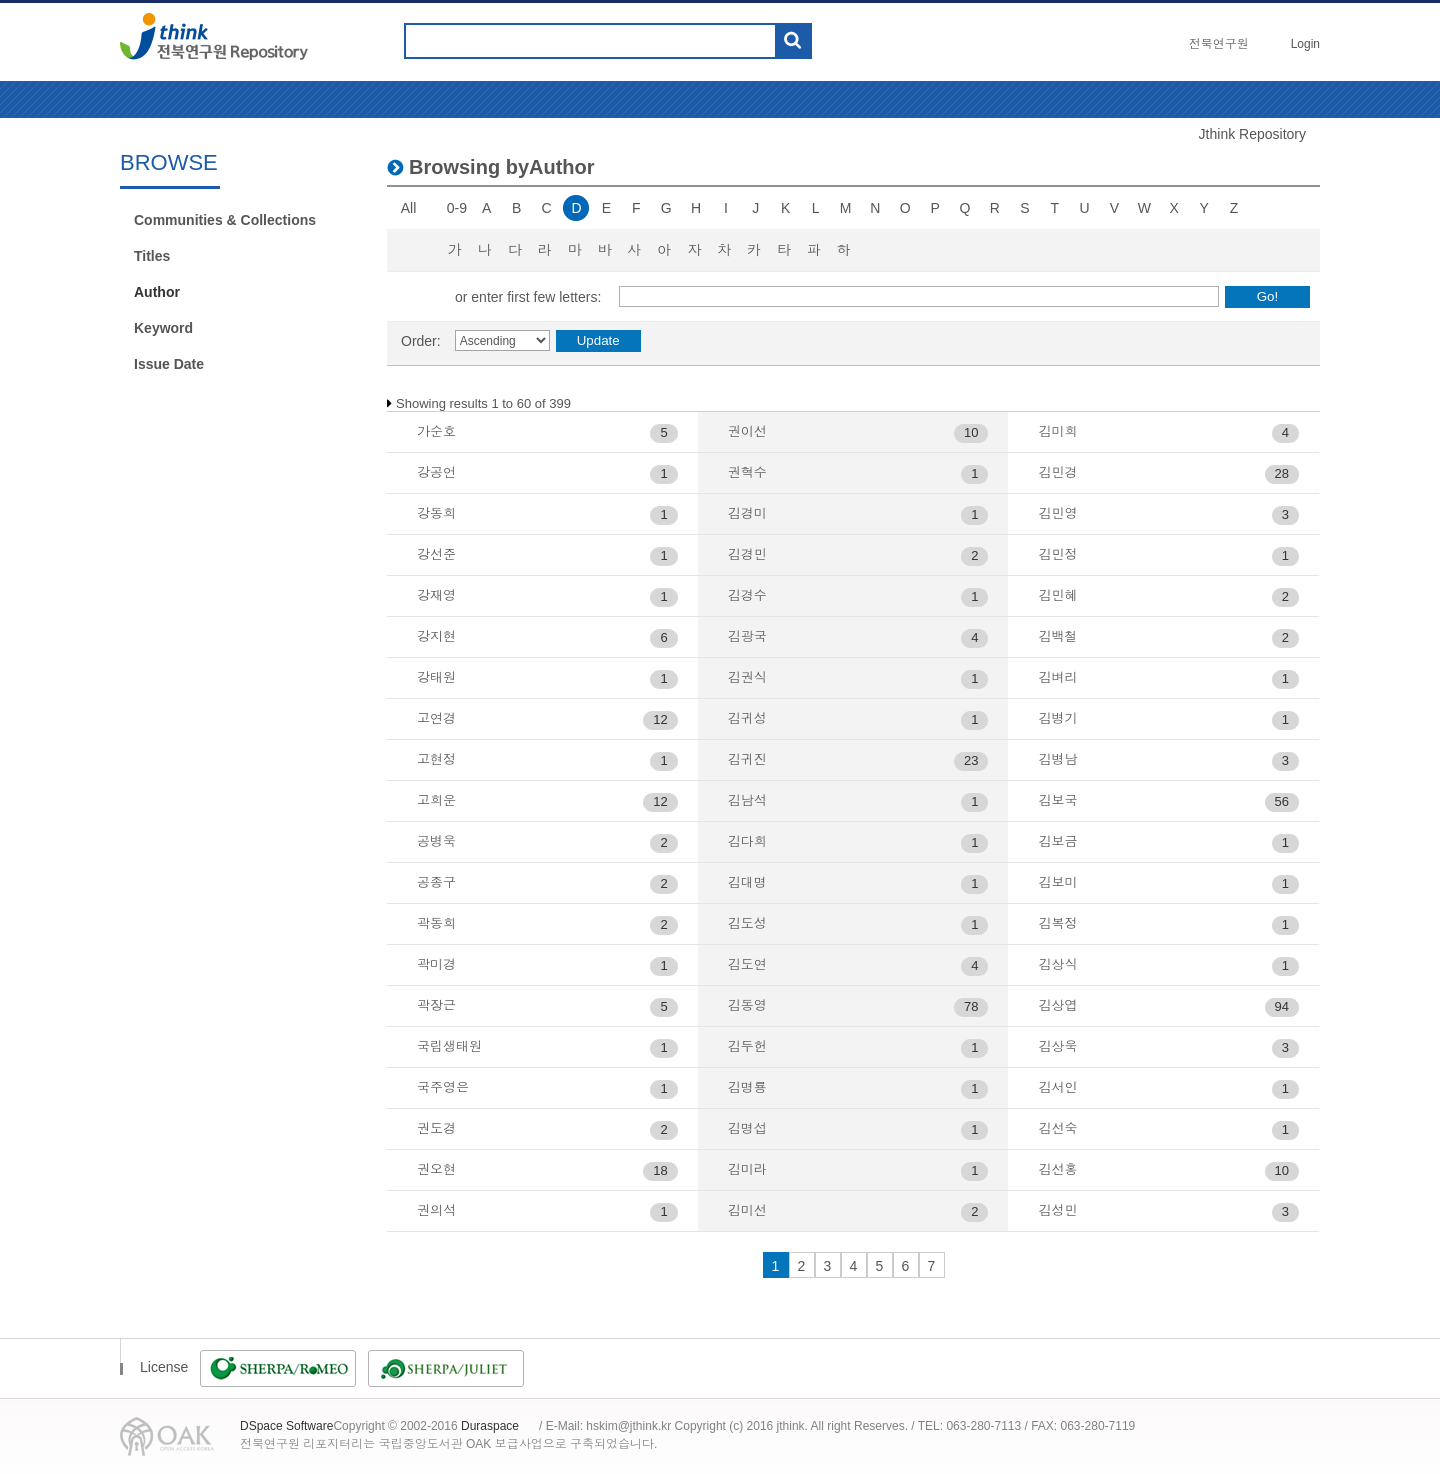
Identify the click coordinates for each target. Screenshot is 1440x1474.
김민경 (1057, 472)
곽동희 (436, 923)
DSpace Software (286, 1426)
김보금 (1057, 841)
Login (1305, 44)
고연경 (436, 718)
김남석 (747, 800)
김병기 (1057, 718)
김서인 (1057, 1087)
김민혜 (1057, 595)
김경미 (747, 513)
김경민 (747, 554)
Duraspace (490, 1426)
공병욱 (436, 841)
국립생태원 (449, 1046)
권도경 (436, 1128)
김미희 (1057, 431)
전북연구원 (1219, 44)
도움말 (836, 41)
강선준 (436, 554)
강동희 (436, 513)
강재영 (436, 595)
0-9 (457, 208)
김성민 (1057, 1210)
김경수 (747, 595)
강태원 (436, 677)
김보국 (1057, 800)
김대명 (747, 882)
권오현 (436, 1169)
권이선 (747, 431)
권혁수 (747, 472)
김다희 (747, 841)
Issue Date (169, 364)
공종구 (436, 882)
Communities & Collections (225, 220)
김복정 (1057, 923)
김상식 (1057, 964)
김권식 (747, 677)
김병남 (1057, 759)
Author (157, 292)
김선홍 (1057, 1169)
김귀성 (747, 718)
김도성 (747, 923)
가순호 (436, 431)
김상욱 (1057, 1046)
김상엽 (1057, 1005)
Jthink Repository (1252, 134)
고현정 (436, 759)
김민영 (1057, 513)
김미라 (747, 1169)
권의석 (436, 1210)
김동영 (747, 1005)
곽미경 (436, 964)
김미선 (747, 1210)
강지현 (436, 636)
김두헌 (747, 1046)
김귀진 (747, 759)
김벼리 (1057, 677)
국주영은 (443, 1087)
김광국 (747, 636)
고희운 (436, 800)
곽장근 (436, 1005)
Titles (152, 256)
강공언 (436, 472)
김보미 (1057, 882)
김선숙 (1057, 1128)
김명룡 (747, 1087)
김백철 (1057, 636)
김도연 (747, 964)
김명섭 (747, 1128)
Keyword (163, 328)
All (409, 208)
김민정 (1057, 554)
